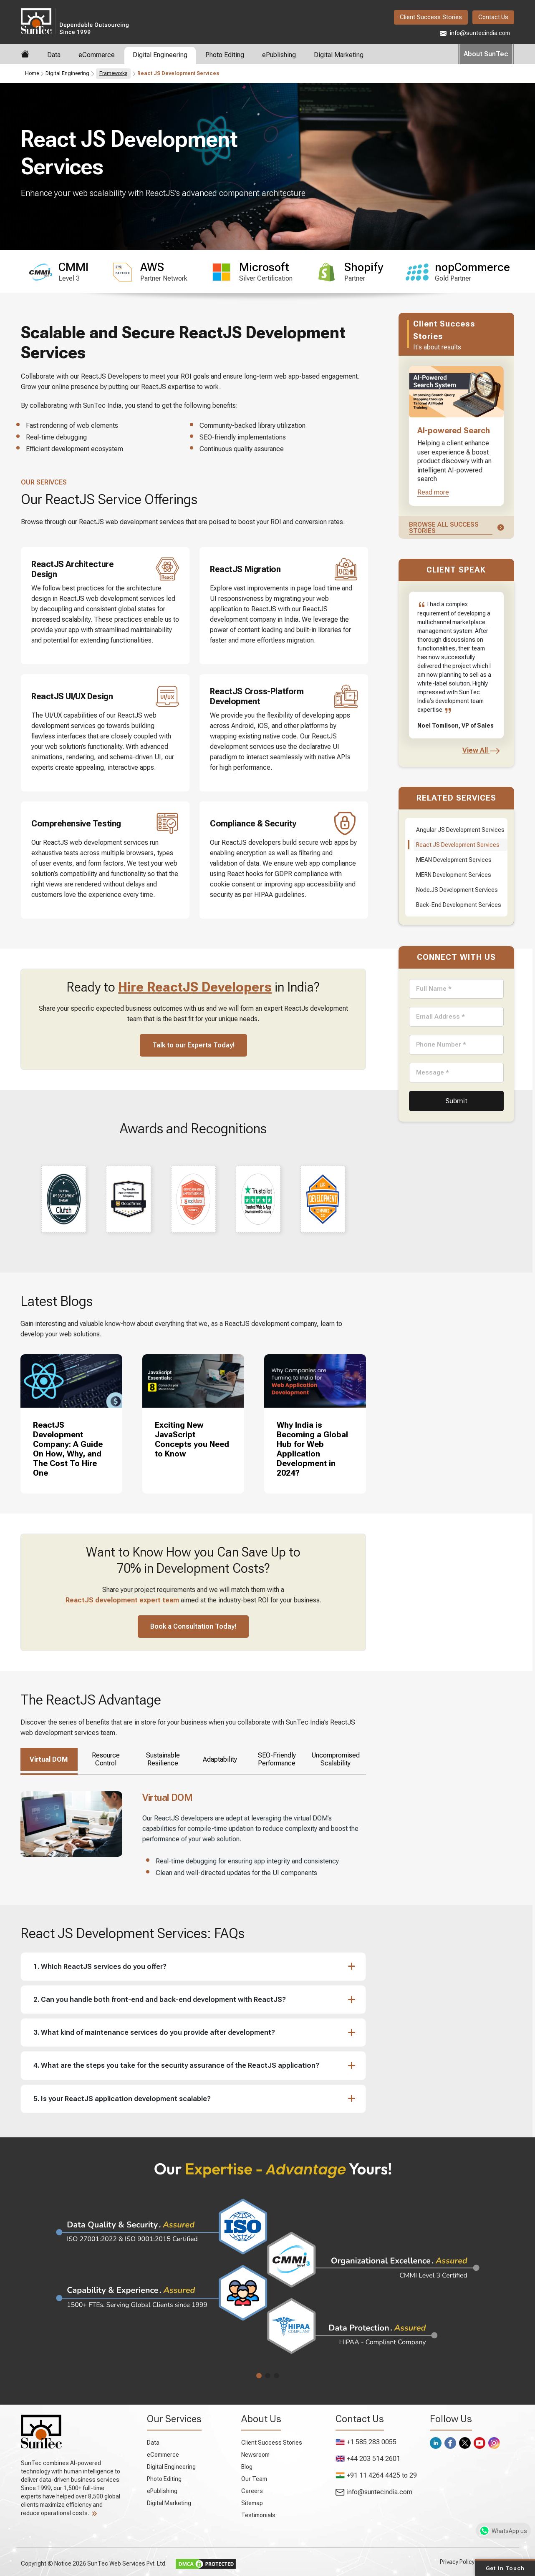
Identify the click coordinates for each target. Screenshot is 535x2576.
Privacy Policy (457, 2561)
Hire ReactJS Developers (195, 987)
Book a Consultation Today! (193, 1626)
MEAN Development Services (454, 859)
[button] (189, 1966)
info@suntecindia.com (475, 33)
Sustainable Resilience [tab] (163, 1759)
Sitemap (252, 2503)
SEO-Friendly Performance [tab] (277, 1759)
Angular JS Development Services (460, 829)
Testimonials (258, 2515)
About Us (261, 2419)
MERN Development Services (453, 874)
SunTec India (75, 21)
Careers (252, 2491)
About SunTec (486, 54)
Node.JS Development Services (457, 889)
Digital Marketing (338, 55)
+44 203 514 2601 (368, 2459)
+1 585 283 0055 (366, 2442)
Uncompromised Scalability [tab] (335, 1759)
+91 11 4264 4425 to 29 (376, 2475)
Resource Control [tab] (106, 1759)
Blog (246, 2466)
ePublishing (279, 55)
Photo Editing (224, 55)
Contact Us (493, 17)
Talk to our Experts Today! (193, 1045)
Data (54, 55)
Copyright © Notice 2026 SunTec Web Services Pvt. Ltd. (94, 2563)
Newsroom (255, 2454)
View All (481, 750)
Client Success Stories (431, 17)
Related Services (456, 798)
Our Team (254, 2479)
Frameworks (113, 73)
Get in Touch (505, 2567)
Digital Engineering (160, 55)
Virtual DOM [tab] (49, 1759)
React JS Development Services (458, 844)
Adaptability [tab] (220, 1759)
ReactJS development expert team (122, 1600)
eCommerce (96, 55)
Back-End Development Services (458, 904)
